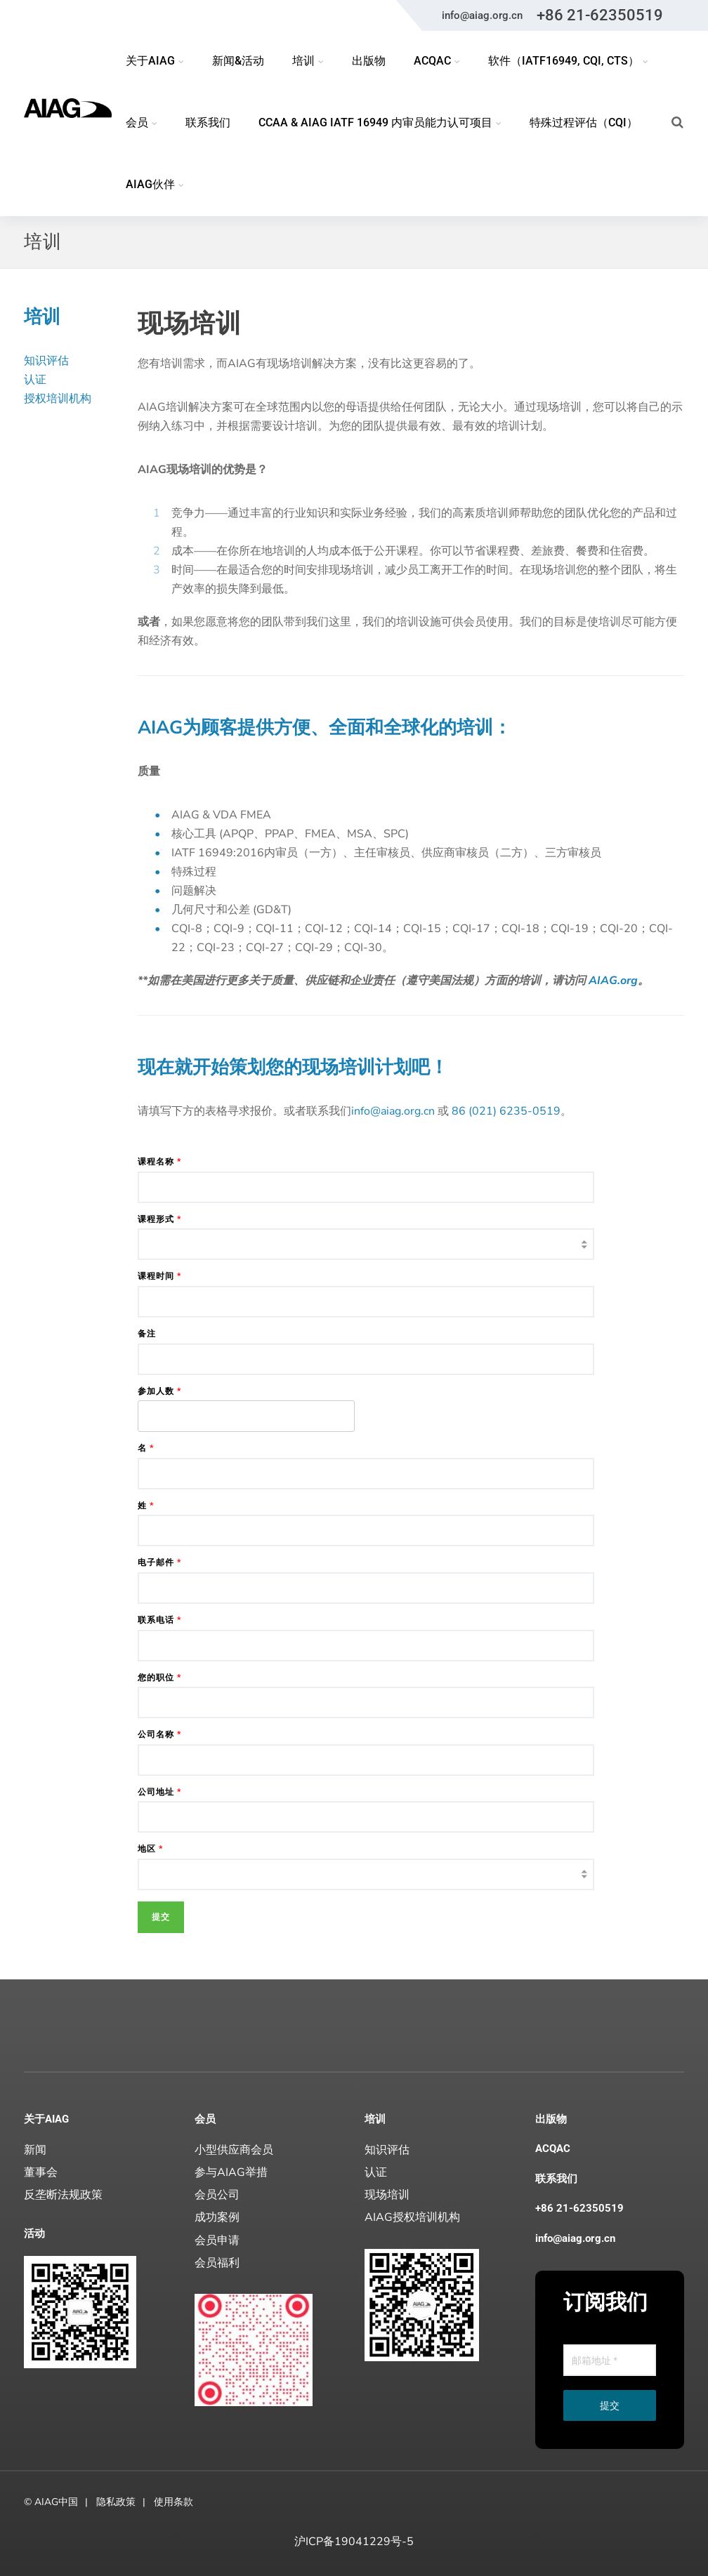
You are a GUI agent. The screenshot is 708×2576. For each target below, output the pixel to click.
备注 (147, 1334)
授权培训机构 (57, 398)
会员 (205, 2119)
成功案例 (217, 2217)
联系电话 (159, 1620)
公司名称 (159, 1734)
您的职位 (159, 1677)
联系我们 (207, 122)
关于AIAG (46, 2119)
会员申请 (217, 2240)
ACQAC (552, 2148)
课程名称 (159, 1162)
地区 (150, 1849)
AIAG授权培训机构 (412, 2217)
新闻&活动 (238, 60)
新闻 (35, 2150)
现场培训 (387, 2195)
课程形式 (159, 1219)
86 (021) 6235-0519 (506, 1111)
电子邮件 (159, 1562)
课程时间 (159, 1276)
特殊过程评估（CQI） (584, 122)
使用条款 (173, 2502)
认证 (35, 379)
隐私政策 (116, 2502)
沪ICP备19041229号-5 (354, 2541)
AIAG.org (613, 980)
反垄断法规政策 (63, 2195)
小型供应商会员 (234, 2150)
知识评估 (46, 361)
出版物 (369, 60)
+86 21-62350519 (600, 15)
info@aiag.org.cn (482, 15)
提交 (610, 2405)
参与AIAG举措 (231, 2172)
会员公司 (217, 2195)
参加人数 (159, 1391)
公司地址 (159, 1792)
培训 (375, 2119)
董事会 (41, 2172)
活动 (34, 2233)
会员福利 (217, 2263)
